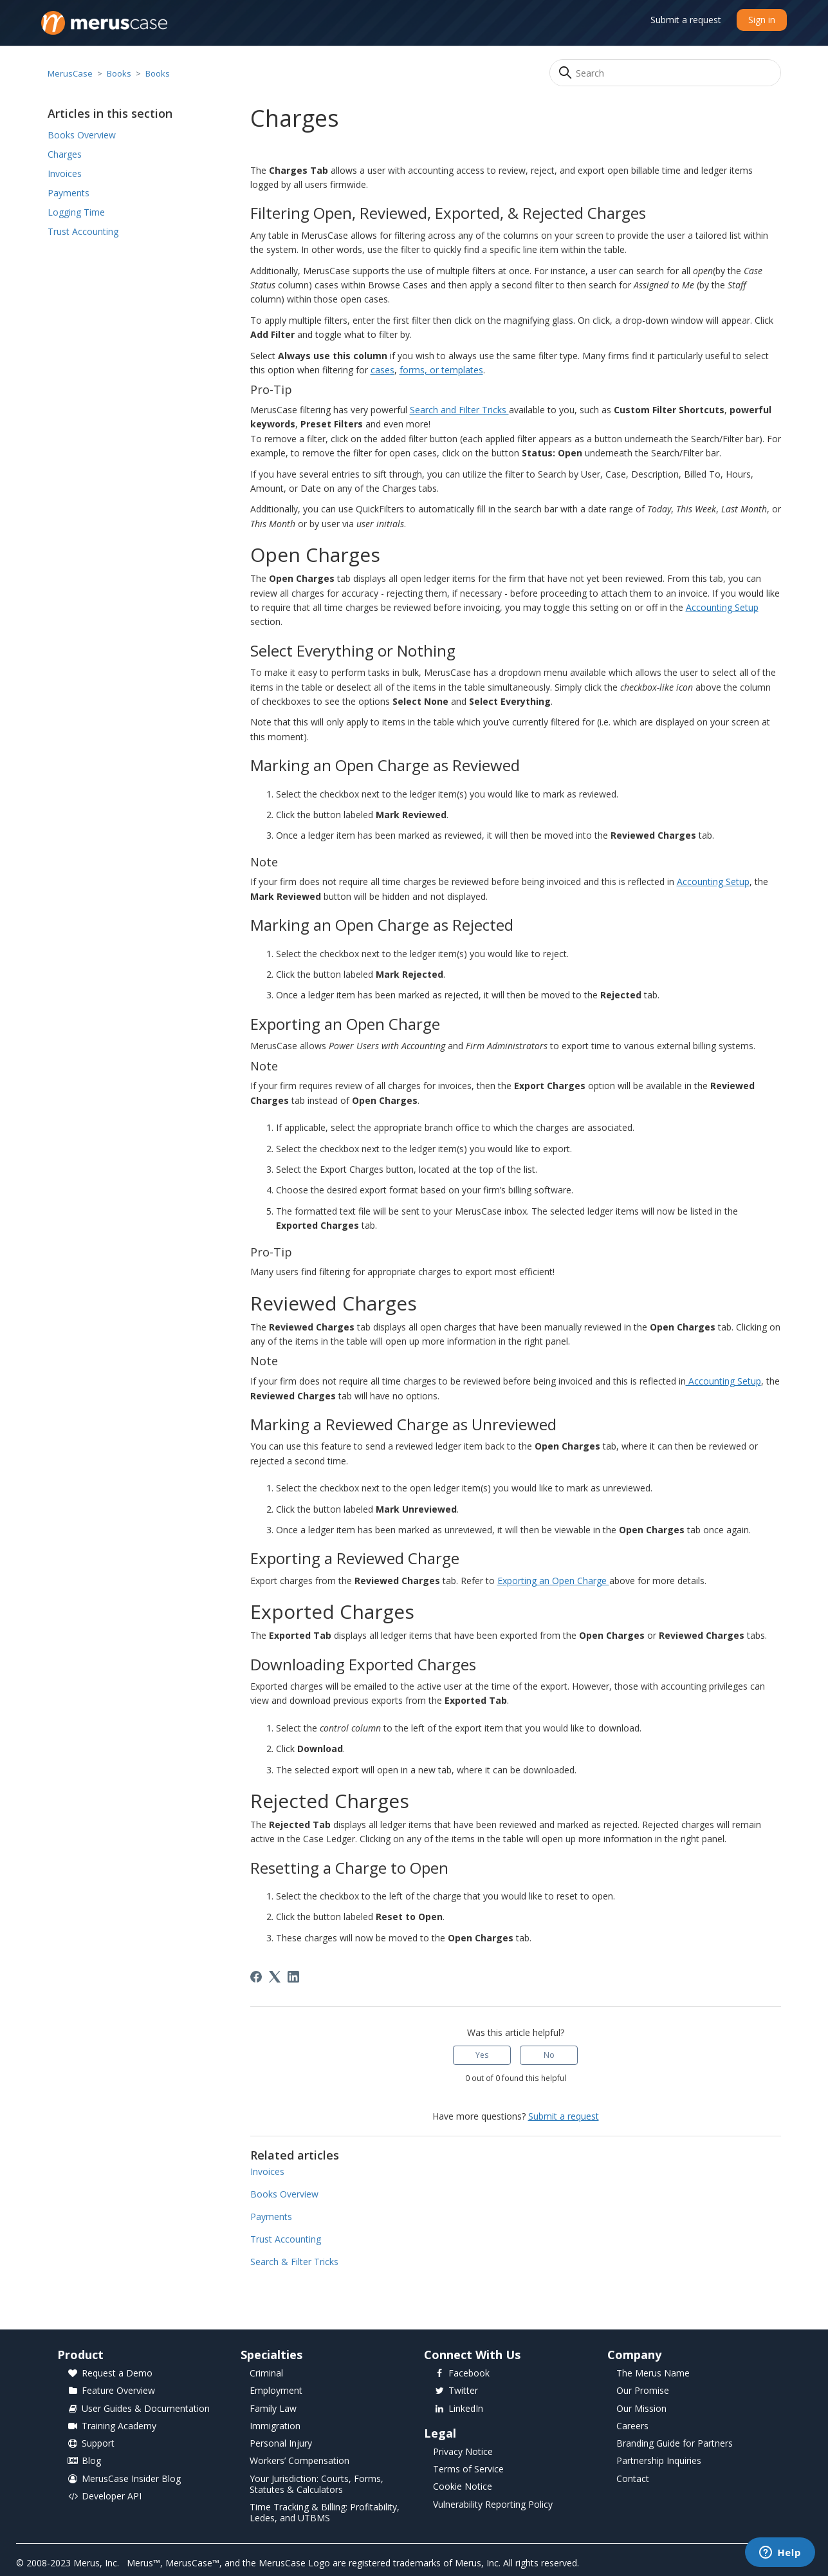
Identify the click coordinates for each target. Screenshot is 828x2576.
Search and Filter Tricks (459, 410)
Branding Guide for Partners (674, 2443)
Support (90, 2443)
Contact (632, 2479)
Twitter (456, 2390)
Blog (84, 2461)
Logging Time (76, 212)
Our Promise (642, 2390)
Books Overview (82, 135)
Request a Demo (109, 2373)
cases (382, 370)
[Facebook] (256, 1977)
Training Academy (111, 2426)
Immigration (275, 2426)
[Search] (665, 73)
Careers (632, 2426)
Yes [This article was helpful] (481, 2054)
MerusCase (70, 73)
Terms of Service (468, 2469)
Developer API (104, 2496)
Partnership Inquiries (658, 2461)
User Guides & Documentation (138, 2408)
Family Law (273, 2408)
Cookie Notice (462, 2486)
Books (119, 73)
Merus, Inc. (96, 2563)
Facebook (461, 2373)
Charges (65, 154)
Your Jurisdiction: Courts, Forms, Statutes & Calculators (316, 2485)
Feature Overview (111, 2390)
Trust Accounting (83, 231)
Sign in (761, 20)
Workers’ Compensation (299, 2461)
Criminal (266, 2373)
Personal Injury (281, 2443)
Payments (68, 193)
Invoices (65, 173)
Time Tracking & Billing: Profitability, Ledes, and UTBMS (325, 2513)
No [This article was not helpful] (549, 2054)
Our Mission (641, 2408)
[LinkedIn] (293, 1977)
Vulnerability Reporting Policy (493, 2504)
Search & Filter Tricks (294, 2261)
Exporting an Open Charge (553, 1580)
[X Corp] (275, 1977)
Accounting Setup (722, 607)
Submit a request (685, 20)
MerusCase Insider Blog (123, 2479)
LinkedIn (458, 2408)
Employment (276, 2390)
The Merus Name (653, 2373)
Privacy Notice (463, 2452)
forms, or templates (441, 370)
